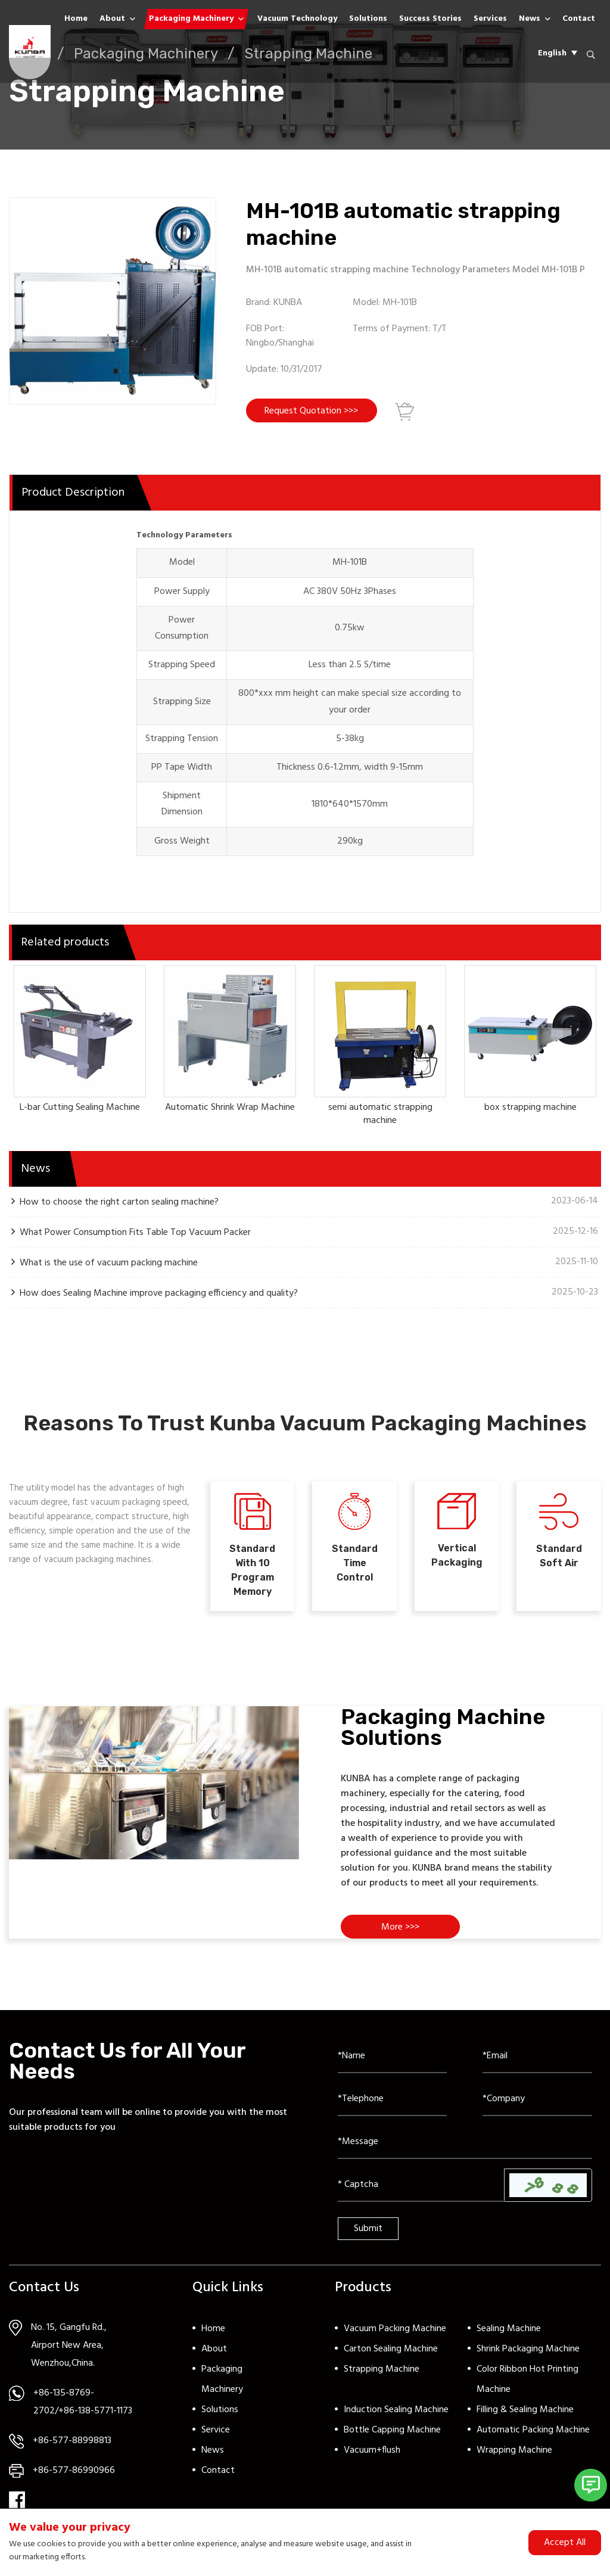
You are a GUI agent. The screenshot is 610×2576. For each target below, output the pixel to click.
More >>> (400, 1927)
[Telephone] (392, 2099)
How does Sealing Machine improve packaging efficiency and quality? (159, 1293)
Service (215, 2430)
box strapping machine (530, 1107)
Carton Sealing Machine (391, 2349)
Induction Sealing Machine (396, 2410)
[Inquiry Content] (465, 2142)
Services (490, 19)
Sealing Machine (509, 2329)
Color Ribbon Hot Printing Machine (527, 2379)
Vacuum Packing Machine (395, 2329)
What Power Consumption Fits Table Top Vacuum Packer (135, 1232)
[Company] (537, 2099)
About (112, 19)
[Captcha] (421, 2185)
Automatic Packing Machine (533, 2430)
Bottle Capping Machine (392, 2430)
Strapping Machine (381, 2369)
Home (76, 19)
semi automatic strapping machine (380, 1114)
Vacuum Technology (297, 19)
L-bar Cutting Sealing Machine (80, 1107)
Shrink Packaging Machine (528, 2349)
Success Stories (430, 19)
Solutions (368, 19)
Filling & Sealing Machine (525, 2410)
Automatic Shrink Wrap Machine (230, 1107)
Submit (368, 2228)
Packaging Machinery (191, 19)
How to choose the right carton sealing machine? (119, 1201)
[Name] (392, 2056)
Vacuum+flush (372, 2450)
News (529, 19)
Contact (578, 19)
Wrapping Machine (514, 2450)
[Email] (537, 2056)
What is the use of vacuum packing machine (109, 1262)
